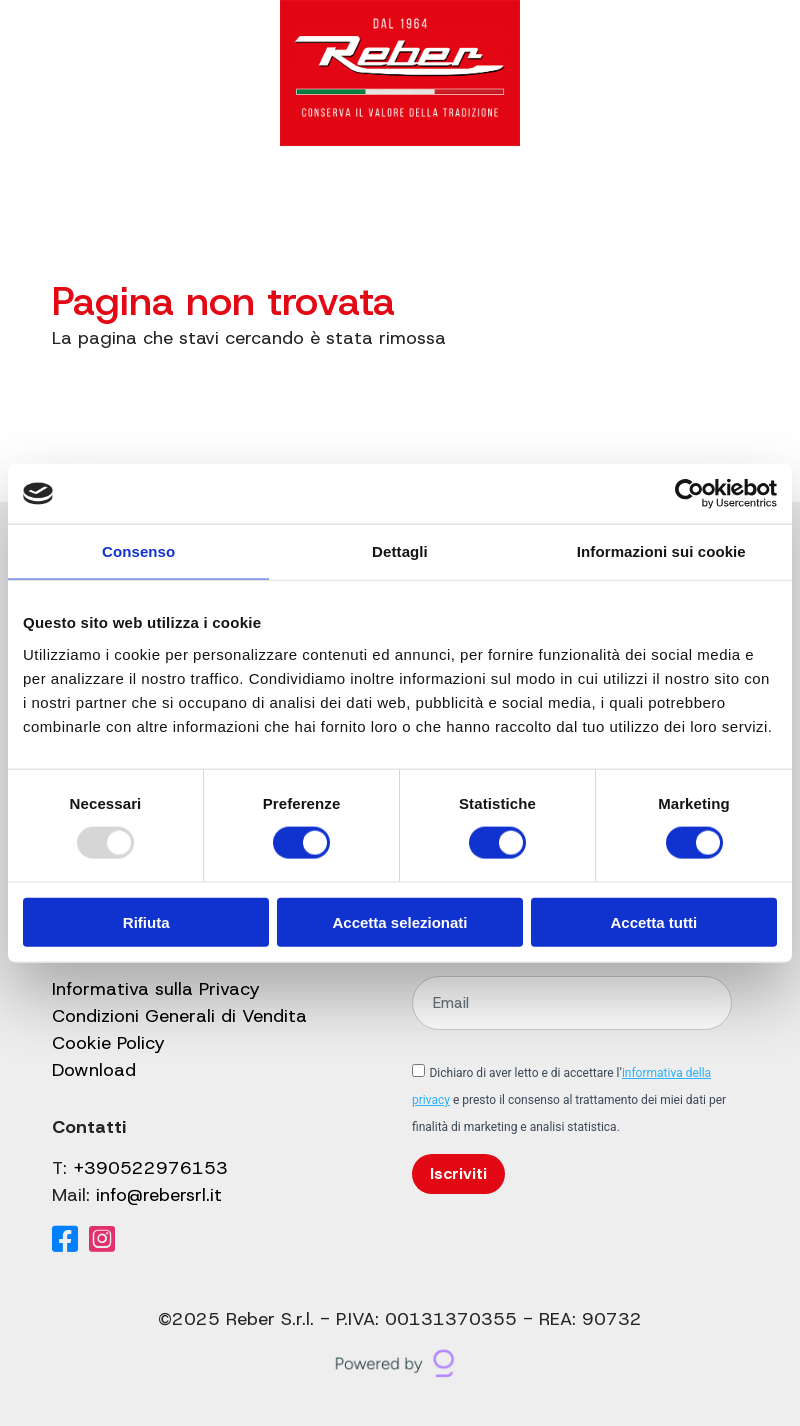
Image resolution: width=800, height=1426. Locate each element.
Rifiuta (146, 921)
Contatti (522, 201)
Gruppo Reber (285, 201)
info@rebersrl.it (159, 1195)
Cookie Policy (108, 1043)
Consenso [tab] (138, 551)
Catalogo (153, 201)
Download (94, 1070)
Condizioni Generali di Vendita (179, 1016)
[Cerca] (590, 201)
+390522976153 (150, 1168)
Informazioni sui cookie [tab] (661, 551)
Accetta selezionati (399, 921)
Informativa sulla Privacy (156, 989)
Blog (384, 201)
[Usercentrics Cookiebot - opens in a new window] (689, 494)
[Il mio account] (632, 201)
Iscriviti (458, 1173)
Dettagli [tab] (400, 551)
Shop (444, 201)
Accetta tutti (653, 921)
